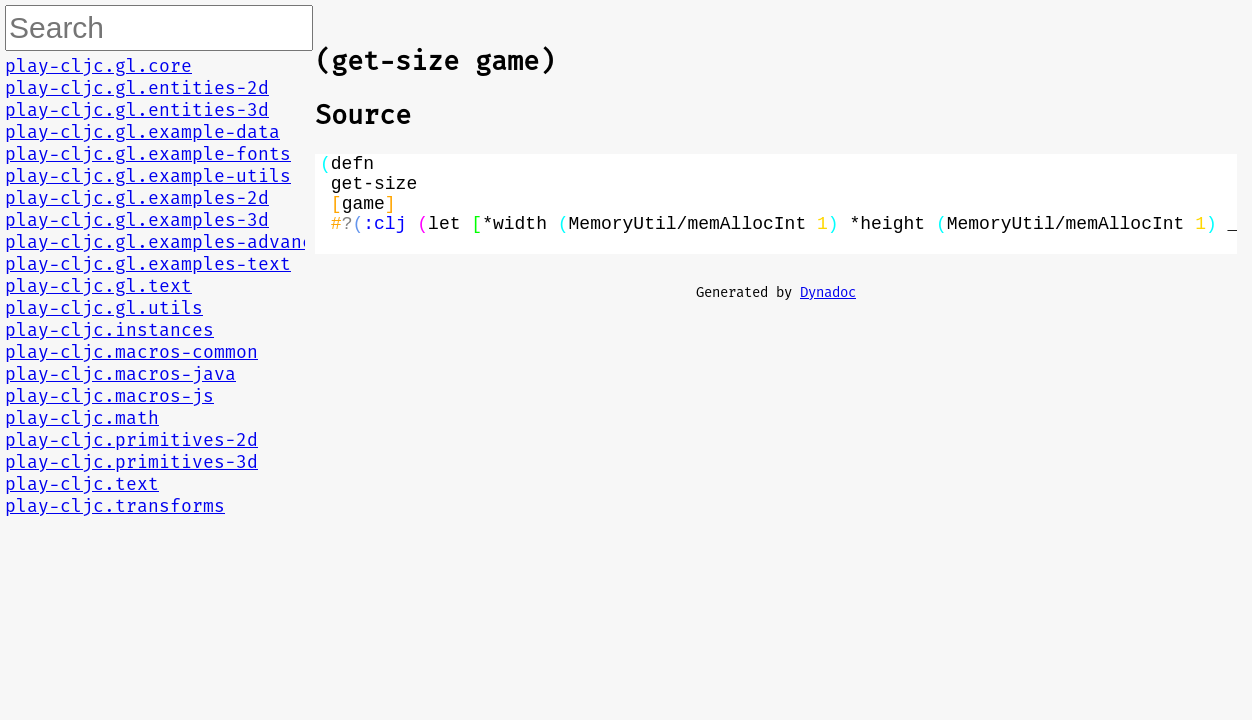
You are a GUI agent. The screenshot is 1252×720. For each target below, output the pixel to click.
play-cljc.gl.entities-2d (137, 88)
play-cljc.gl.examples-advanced (170, 242)
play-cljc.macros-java (120, 374)
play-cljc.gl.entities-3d (137, 110)
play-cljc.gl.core (98, 66)
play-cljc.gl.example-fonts (148, 154)
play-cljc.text (82, 484)
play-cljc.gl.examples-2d (137, 198)
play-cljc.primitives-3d (131, 462)
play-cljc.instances (109, 330)
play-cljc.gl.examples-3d (137, 220)
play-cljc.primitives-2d (131, 440)
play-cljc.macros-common (131, 352)
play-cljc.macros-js (109, 396)
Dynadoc (828, 312)
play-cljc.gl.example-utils (148, 176)
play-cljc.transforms (115, 506)
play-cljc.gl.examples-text (148, 264)
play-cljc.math (82, 418)
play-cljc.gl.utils (104, 308)
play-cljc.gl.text (98, 286)
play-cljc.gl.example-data (142, 132)
